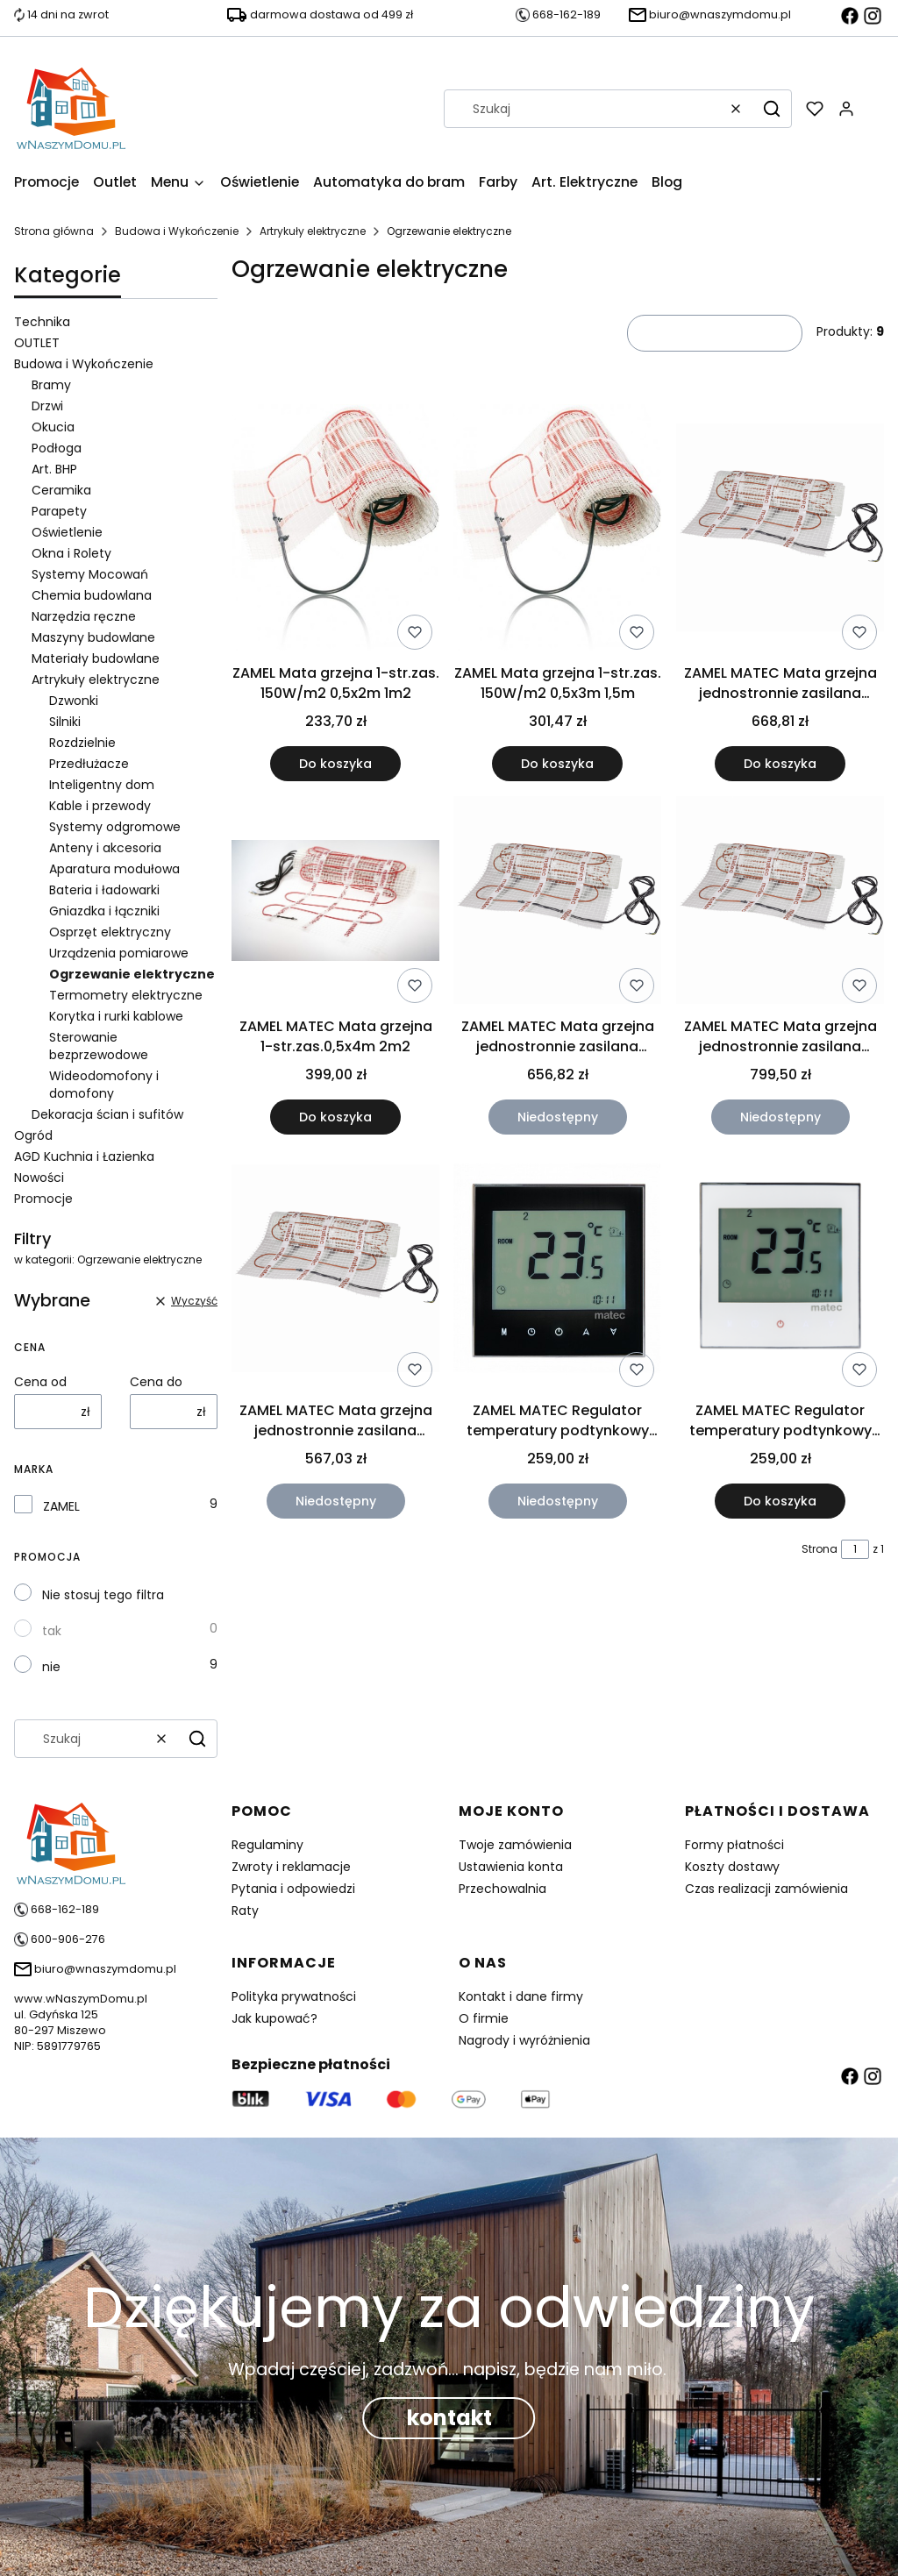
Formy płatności (734, 1845)
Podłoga (57, 448)
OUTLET (37, 343)
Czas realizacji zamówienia (766, 1888)
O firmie (484, 2018)
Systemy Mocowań (90, 574)
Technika (42, 322)
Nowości (39, 1177)
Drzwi (47, 406)
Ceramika (61, 490)
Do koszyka (335, 764)
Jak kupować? (274, 2018)
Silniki (65, 721)
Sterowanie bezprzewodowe (98, 1046)
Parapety (59, 511)
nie (51, 1667)
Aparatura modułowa (114, 869)
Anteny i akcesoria (105, 848)
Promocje (43, 1198)
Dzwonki (73, 700)
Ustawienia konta (511, 1866)
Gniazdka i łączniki (104, 911)
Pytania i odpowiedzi (293, 1888)
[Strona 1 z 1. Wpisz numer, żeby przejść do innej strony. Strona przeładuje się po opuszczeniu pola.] (855, 1549)
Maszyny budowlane (93, 637)
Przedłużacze (89, 763)
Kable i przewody (100, 806)
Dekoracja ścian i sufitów (107, 1114)
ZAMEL (61, 1506)
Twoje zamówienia (515, 1845)
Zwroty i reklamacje (291, 1866)
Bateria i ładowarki (104, 890)
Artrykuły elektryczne (313, 231)
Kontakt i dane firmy (521, 1996)
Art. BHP (54, 469)
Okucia (53, 427)
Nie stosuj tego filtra (103, 1595)
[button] (772, 109)
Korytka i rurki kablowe (116, 1016)
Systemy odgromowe (115, 827)
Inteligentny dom (101, 784)
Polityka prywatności (294, 1996)
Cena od (40, 1382)
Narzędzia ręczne (84, 616)
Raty (245, 1910)
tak (51, 1631)
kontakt (449, 2417)
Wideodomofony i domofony (104, 1084)
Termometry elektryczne (126, 995)
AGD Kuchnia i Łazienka (84, 1156)
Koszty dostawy (732, 1866)
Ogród (33, 1135)
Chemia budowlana (92, 595)
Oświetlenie (67, 532)
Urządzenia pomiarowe (119, 953)
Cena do (156, 1382)
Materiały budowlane (96, 658)
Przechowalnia (502, 1888)
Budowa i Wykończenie (177, 231)
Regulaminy (267, 1845)
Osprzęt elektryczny (110, 932)
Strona (819, 1548)
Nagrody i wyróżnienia (524, 2040)
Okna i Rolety (71, 553)
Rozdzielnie (82, 742)
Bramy (51, 385)
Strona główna (54, 231)
